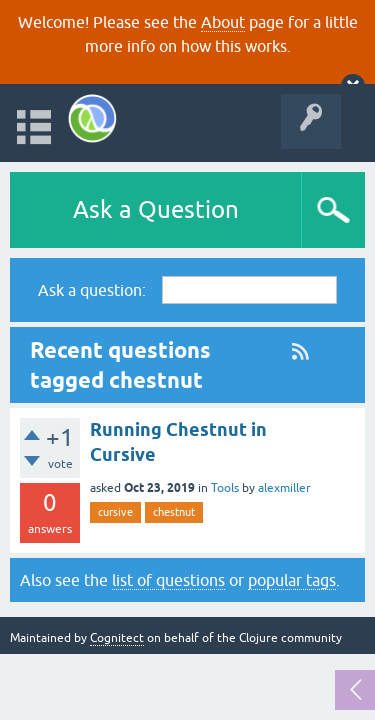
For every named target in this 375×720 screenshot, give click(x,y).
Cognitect (117, 638)
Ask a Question (156, 209)
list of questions (168, 580)
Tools (225, 488)
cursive (115, 512)
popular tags (292, 580)
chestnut (174, 512)
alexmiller (284, 488)
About (223, 22)
